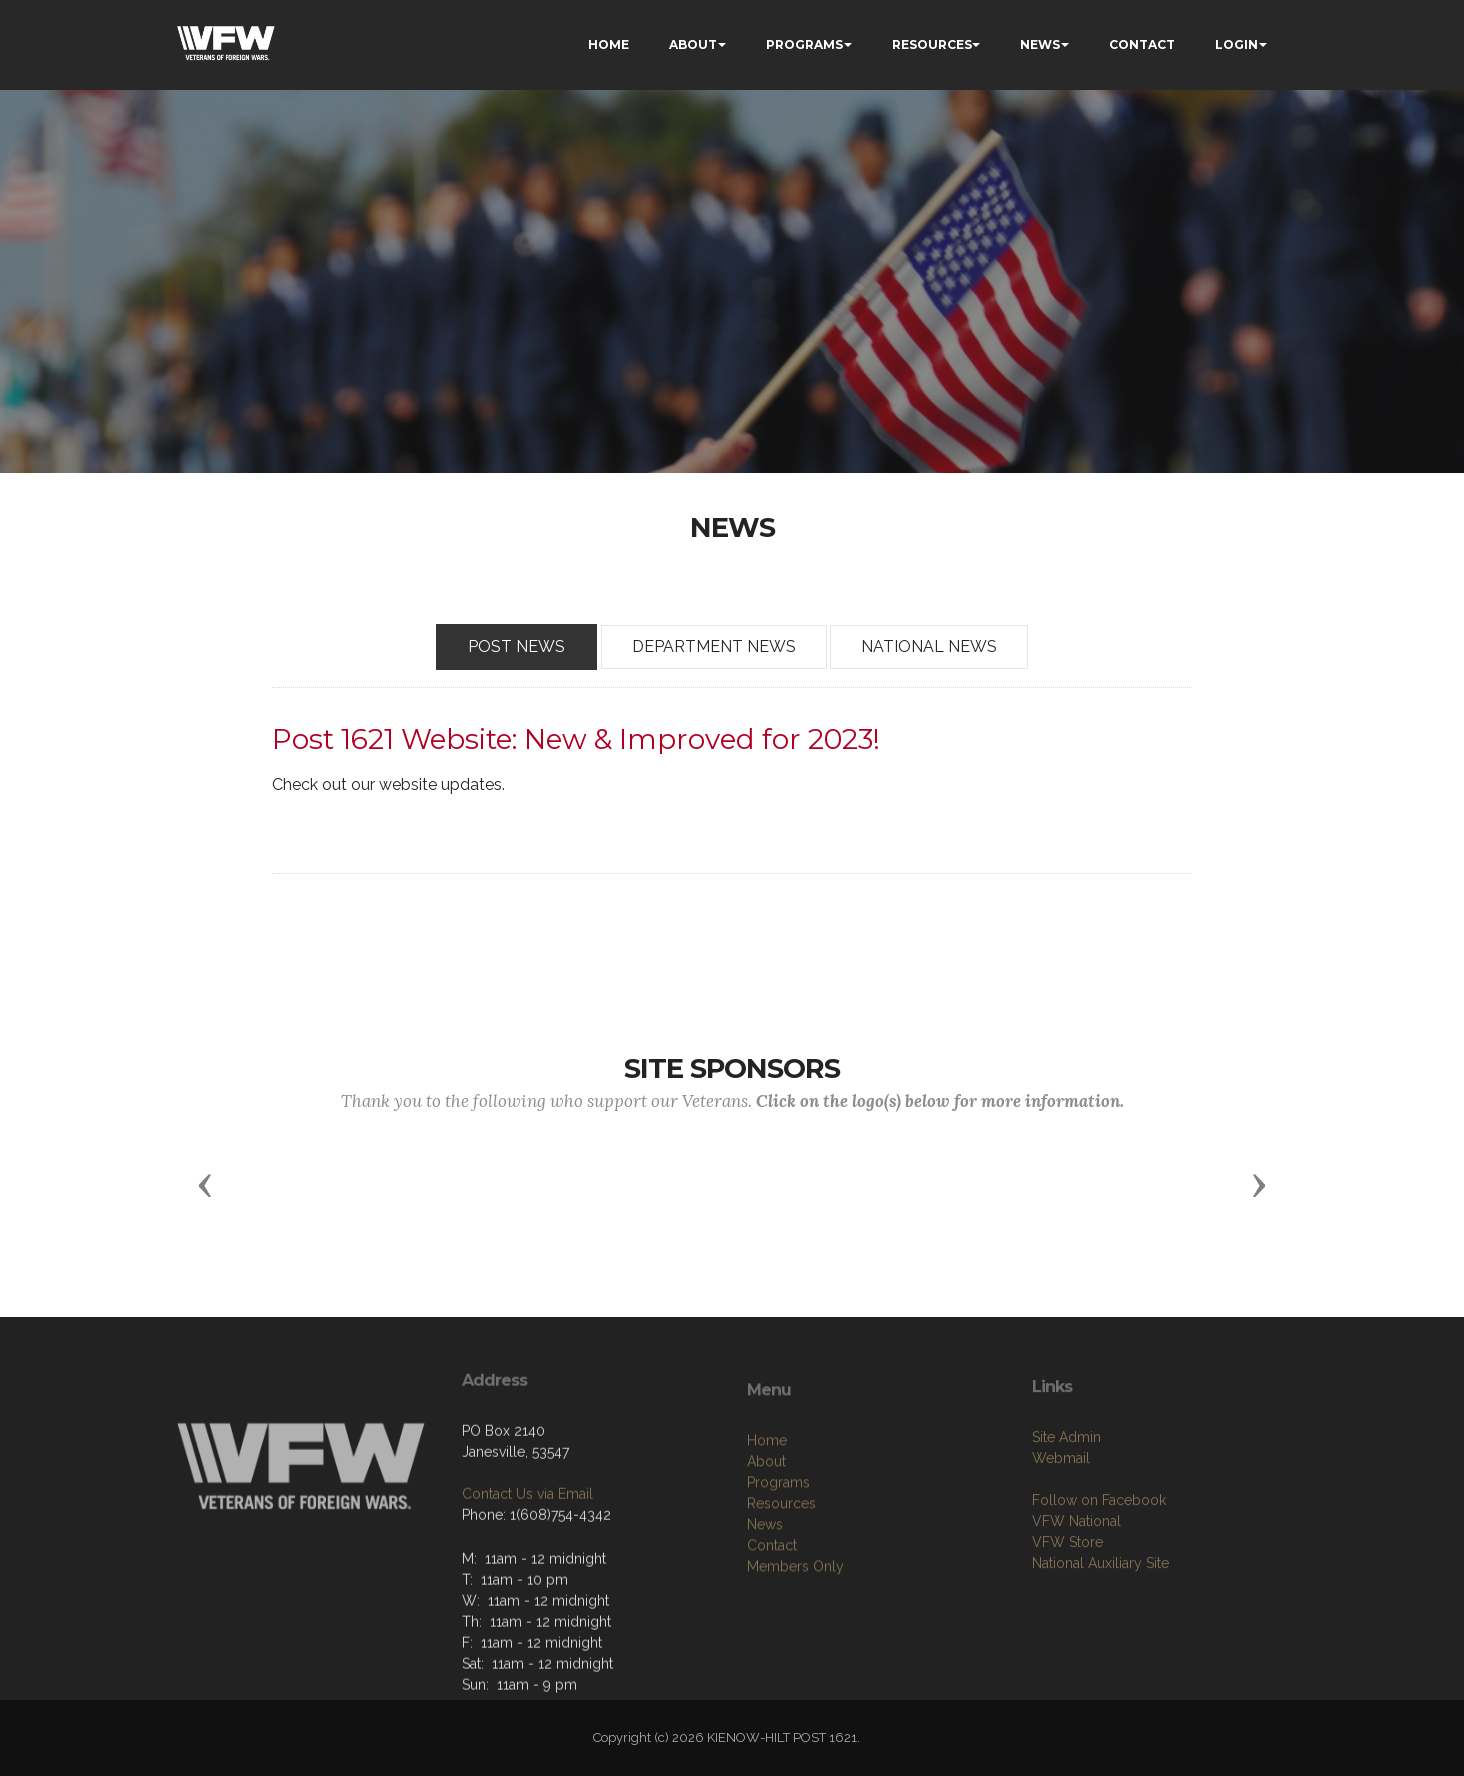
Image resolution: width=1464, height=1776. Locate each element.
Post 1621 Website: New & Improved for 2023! (576, 739)
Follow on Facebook (1099, 1573)
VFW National (1076, 1594)
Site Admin (1066, 1510)
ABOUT (693, 44)
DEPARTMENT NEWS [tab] (714, 647)
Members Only (795, 1647)
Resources (781, 1584)
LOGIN (1236, 44)
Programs (778, 1563)
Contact (772, 1626)
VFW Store (1067, 1615)
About (766, 1542)
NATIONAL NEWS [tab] (929, 647)
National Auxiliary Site (1100, 1636)
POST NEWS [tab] (516, 647)
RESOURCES (932, 44)
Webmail (1061, 1531)
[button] (205, 1184)
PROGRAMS (804, 44)
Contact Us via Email (527, 1551)
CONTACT (1142, 44)
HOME (608, 44)
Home (767, 1521)
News (765, 1605)
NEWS (1040, 44)
